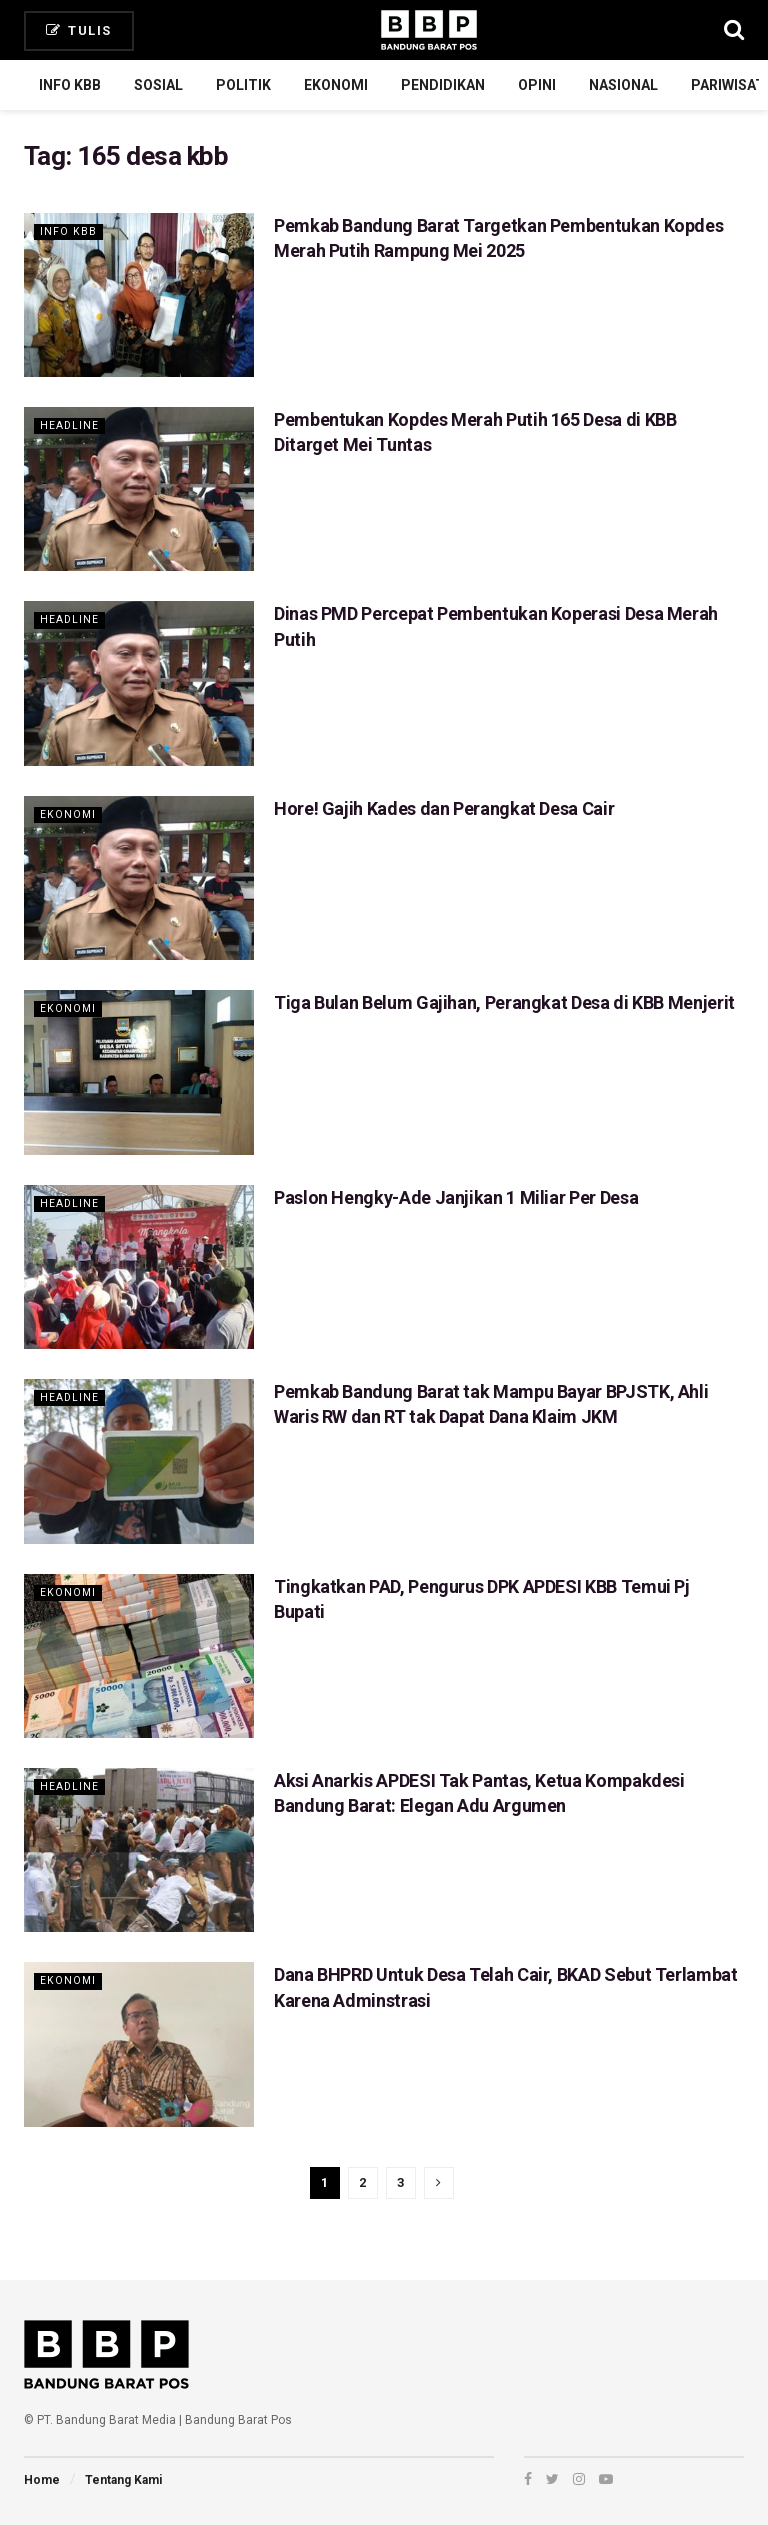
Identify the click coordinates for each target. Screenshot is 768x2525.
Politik (243, 85)
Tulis (79, 30)
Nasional (623, 85)
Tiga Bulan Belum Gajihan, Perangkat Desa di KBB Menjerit (504, 1002)
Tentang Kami (123, 2480)
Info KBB (70, 85)
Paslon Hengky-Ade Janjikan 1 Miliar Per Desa (456, 1197)
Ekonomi (336, 85)
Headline (70, 425)
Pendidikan (443, 85)
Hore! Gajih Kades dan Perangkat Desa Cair (444, 808)
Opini (537, 85)
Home (42, 2480)
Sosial (158, 85)
